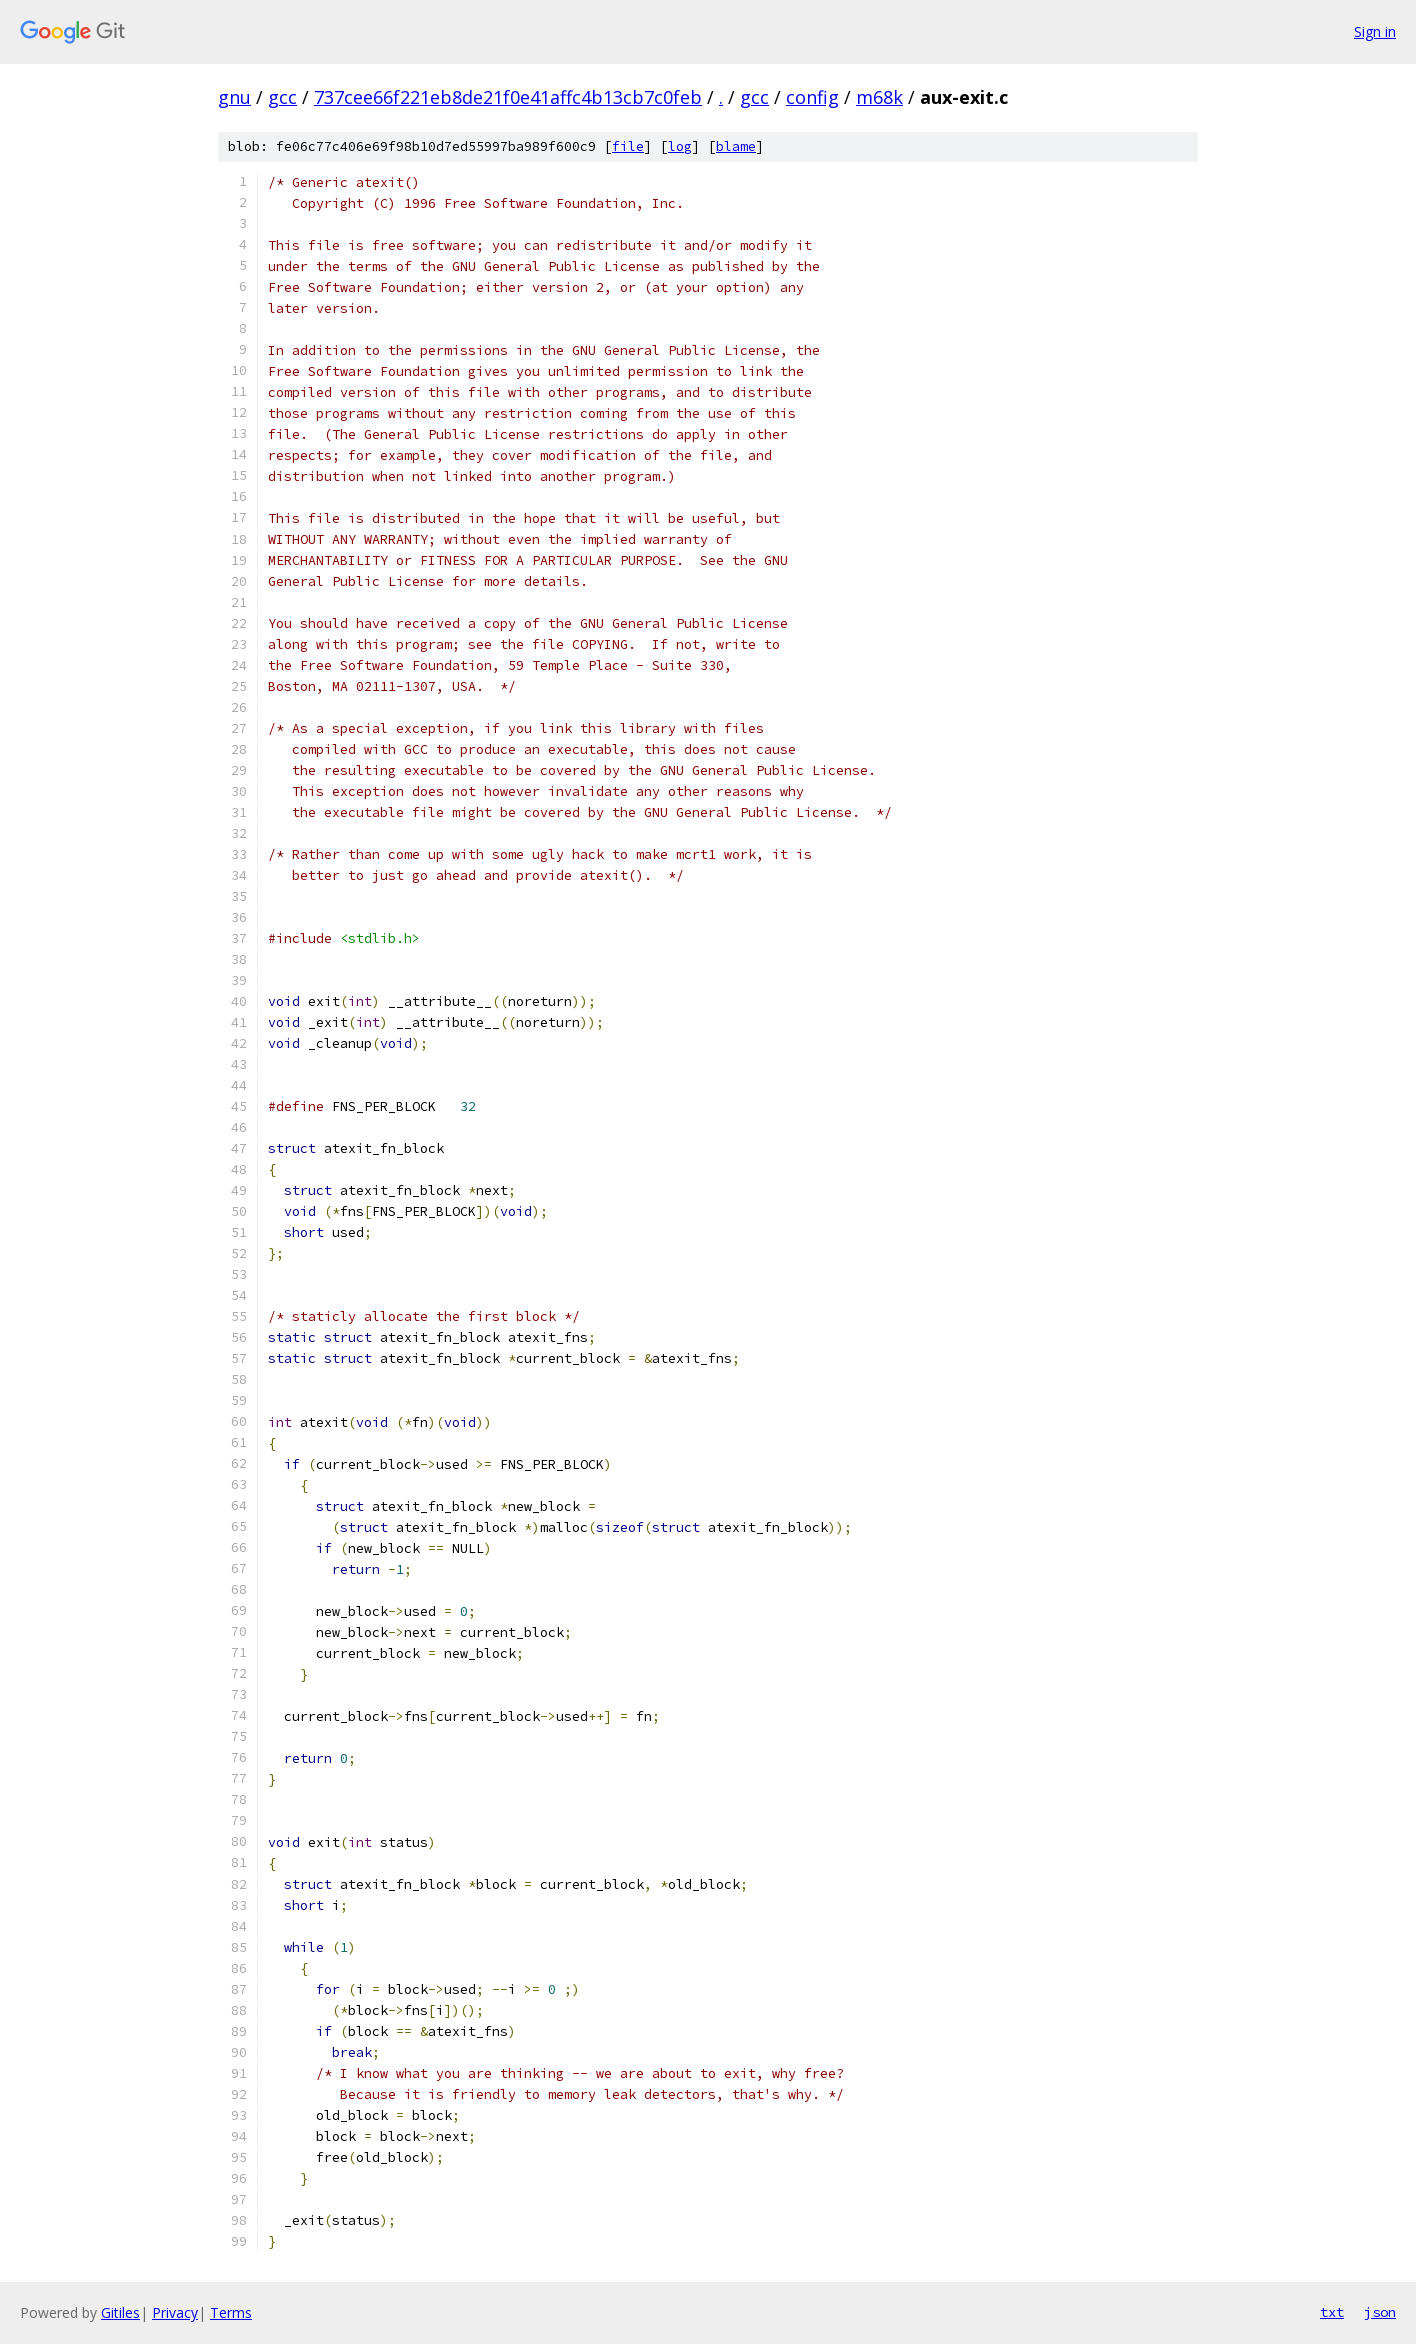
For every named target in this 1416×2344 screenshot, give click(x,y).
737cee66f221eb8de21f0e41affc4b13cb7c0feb (508, 97)
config (812, 97)
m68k (879, 97)
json (1380, 2312)
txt (1332, 2312)
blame (736, 146)
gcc (282, 97)
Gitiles (120, 2312)
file (628, 146)
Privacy (175, 2312)
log (680, 146)
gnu (234, 97)
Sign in (1375, 31)
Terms (231, 2312)
